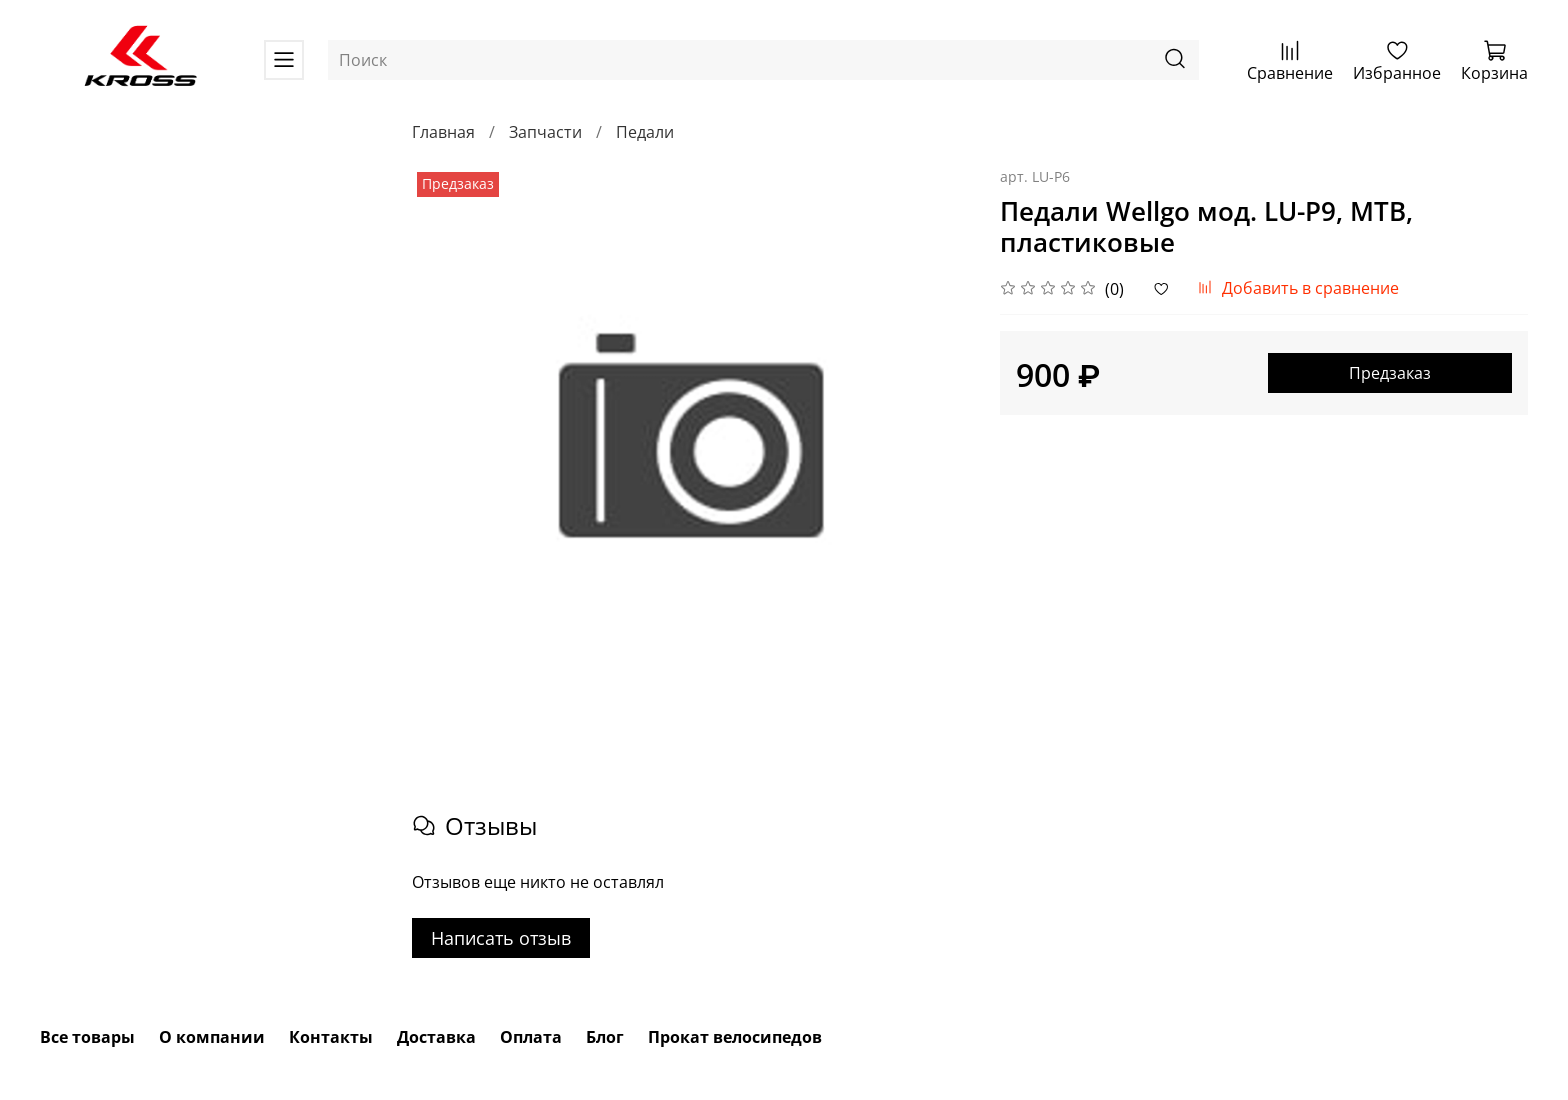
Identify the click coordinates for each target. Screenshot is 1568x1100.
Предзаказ (1390, 373)
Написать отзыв (501, 938)
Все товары (87, 1037)
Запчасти (545, 132)
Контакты (331, 1037)
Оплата (531, 1037)
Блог (605, 1037)
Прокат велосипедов (735, 1037)
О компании (212, 1037)
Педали (645, 132)
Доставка (436, 1037)
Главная (443, 132)
